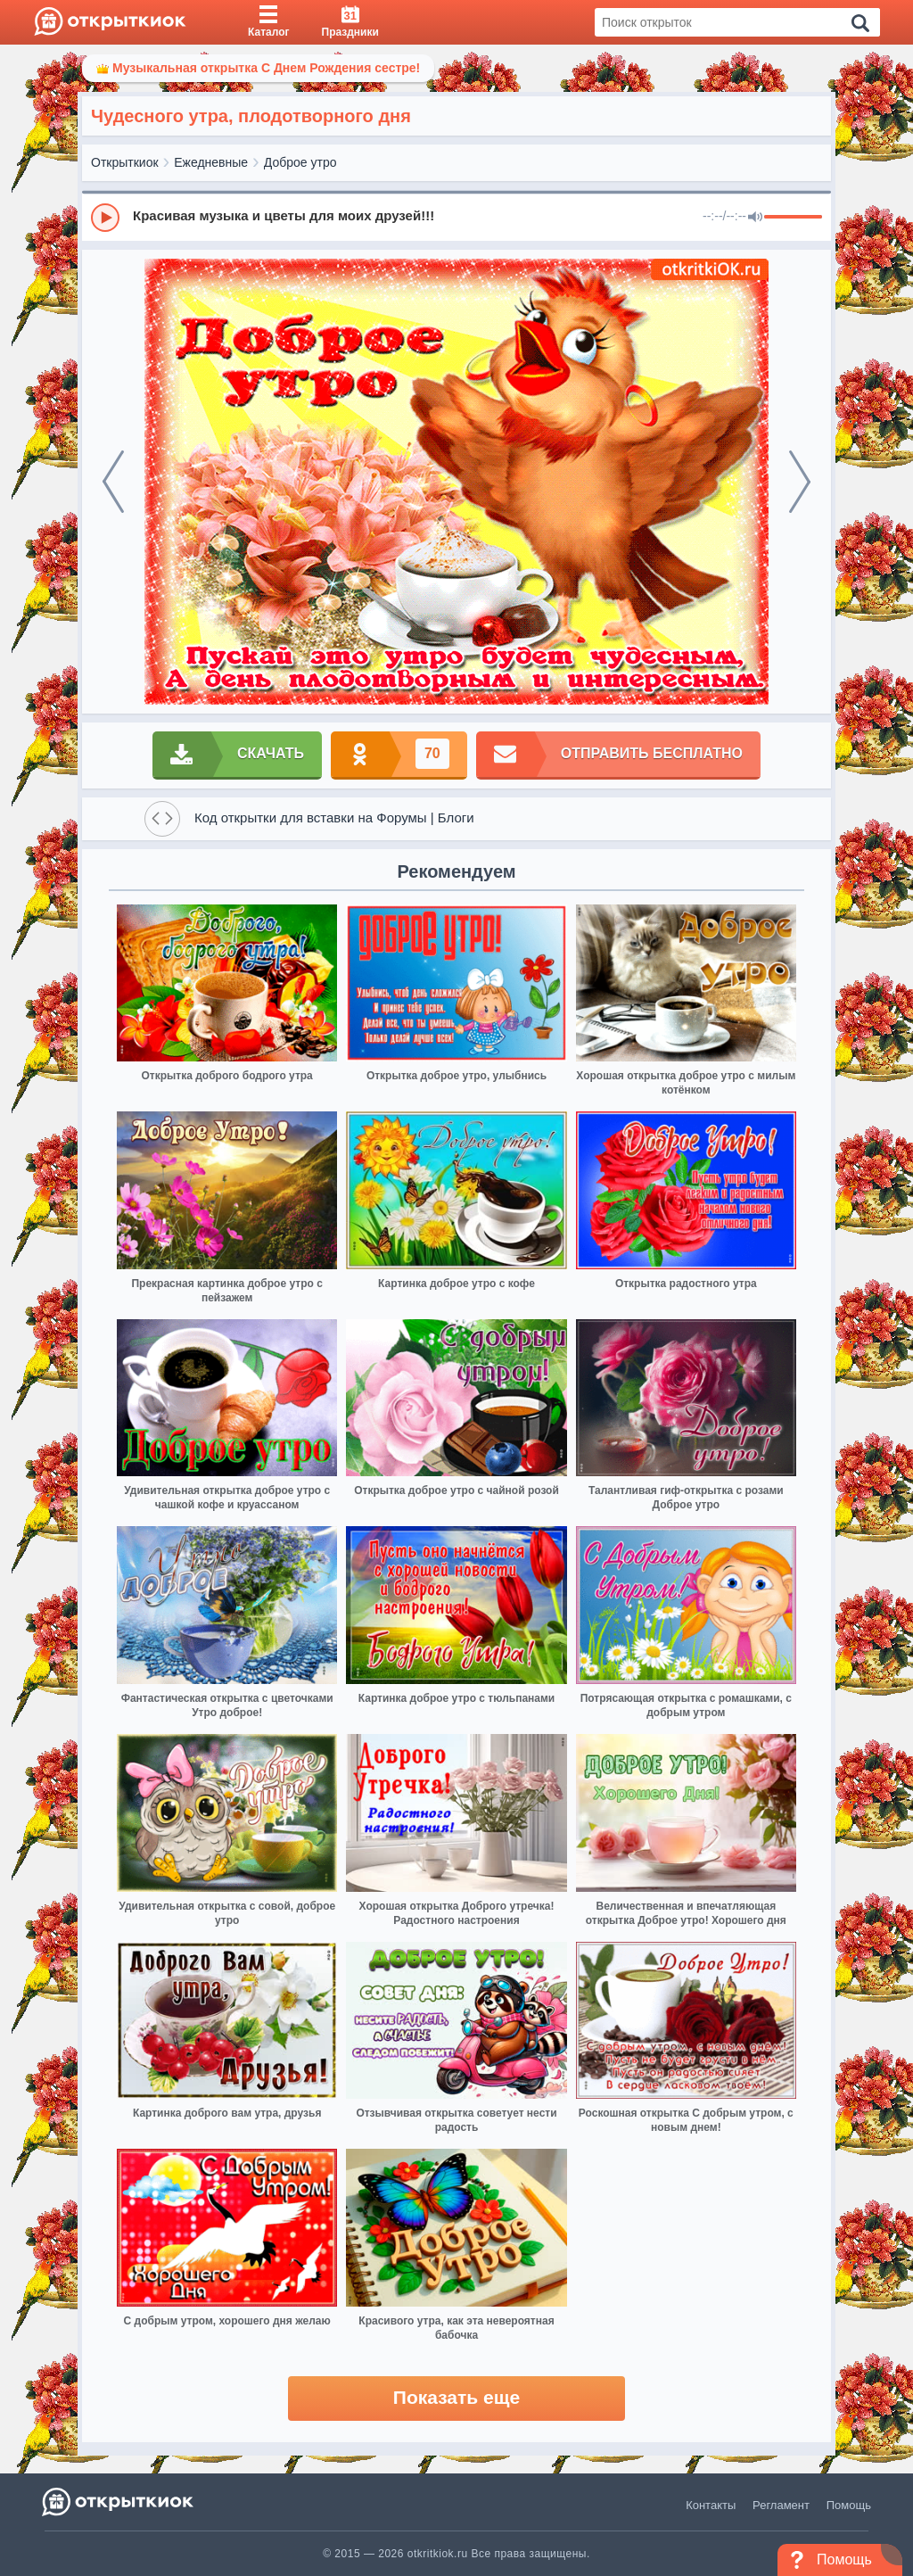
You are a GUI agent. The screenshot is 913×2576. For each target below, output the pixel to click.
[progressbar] (793, 217)
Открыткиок (125, 162)
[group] (456, 217)
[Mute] (755, 218)
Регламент (781, 2505)
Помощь (849, 2505)
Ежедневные (211, 162)
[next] (800, 482)
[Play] (105, 217)
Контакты (711, 2505)
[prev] (113, 482)
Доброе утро (300, 162)
